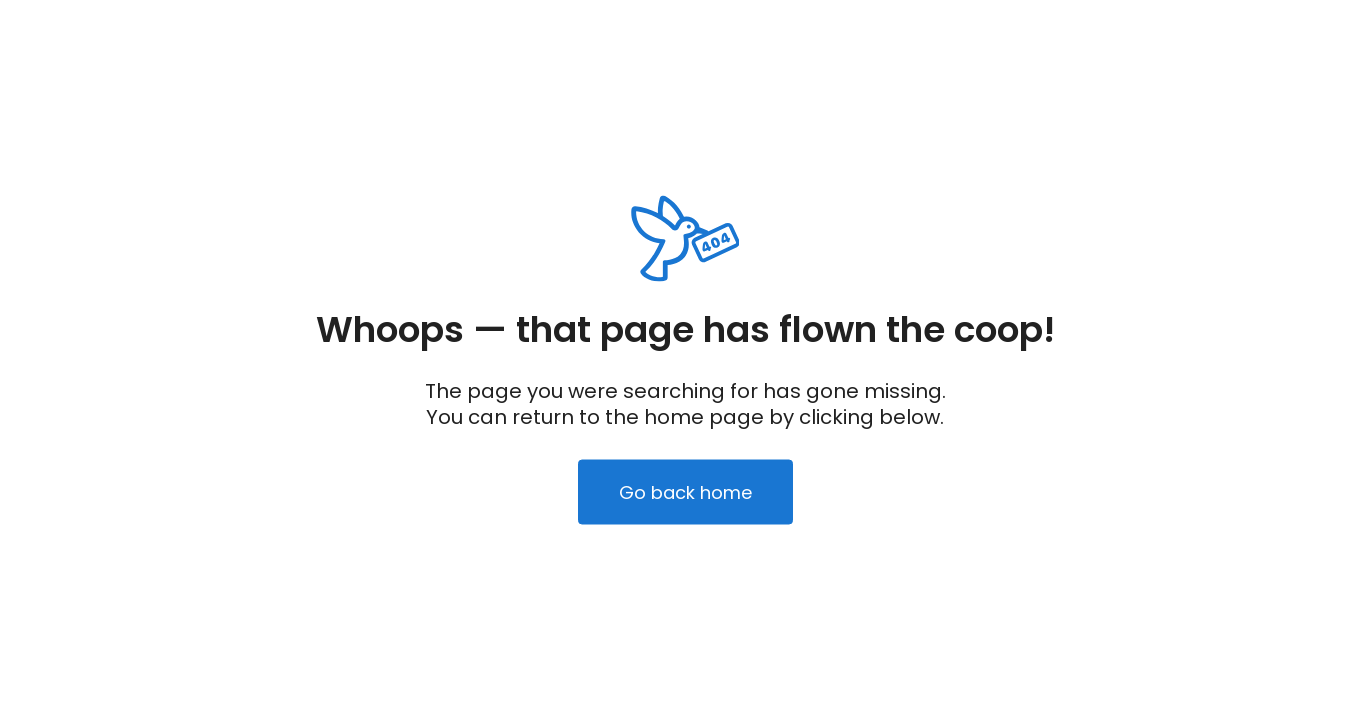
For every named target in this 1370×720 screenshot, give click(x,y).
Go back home (685, 492)
